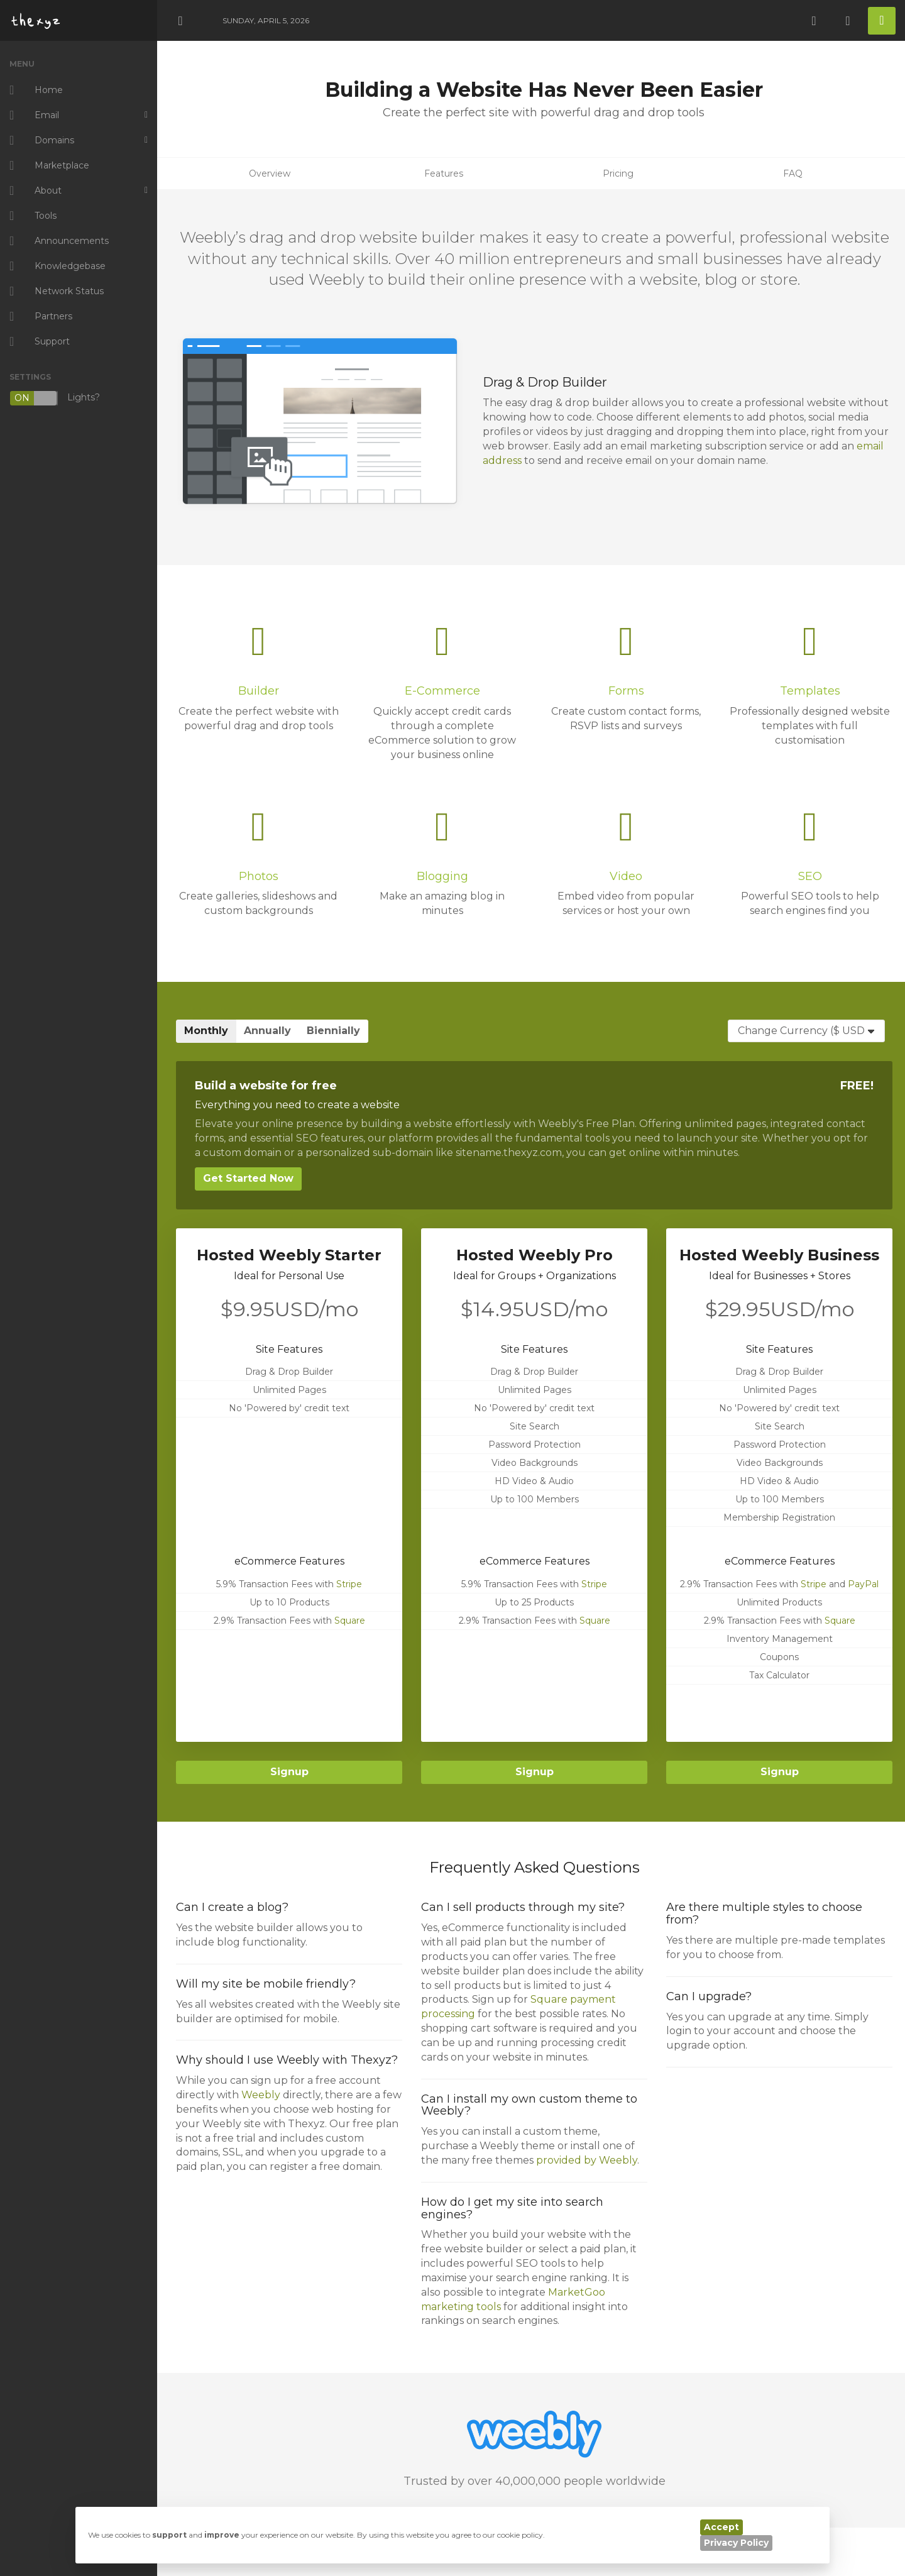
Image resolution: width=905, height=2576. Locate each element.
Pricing (618, 173)
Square (349, 1620)
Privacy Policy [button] (736, 2542)
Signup (289, 1772)
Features (443, 173)
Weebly (260, 2095)
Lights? (54, 398)
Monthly (206, 1031)
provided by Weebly (586, 2160)
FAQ (793, 173)
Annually (267, 1031)
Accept (721, 2527)
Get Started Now (248, 1178)
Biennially (333, 1031)
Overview (269, 173)
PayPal (863, 1584)
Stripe (349, 1584)
